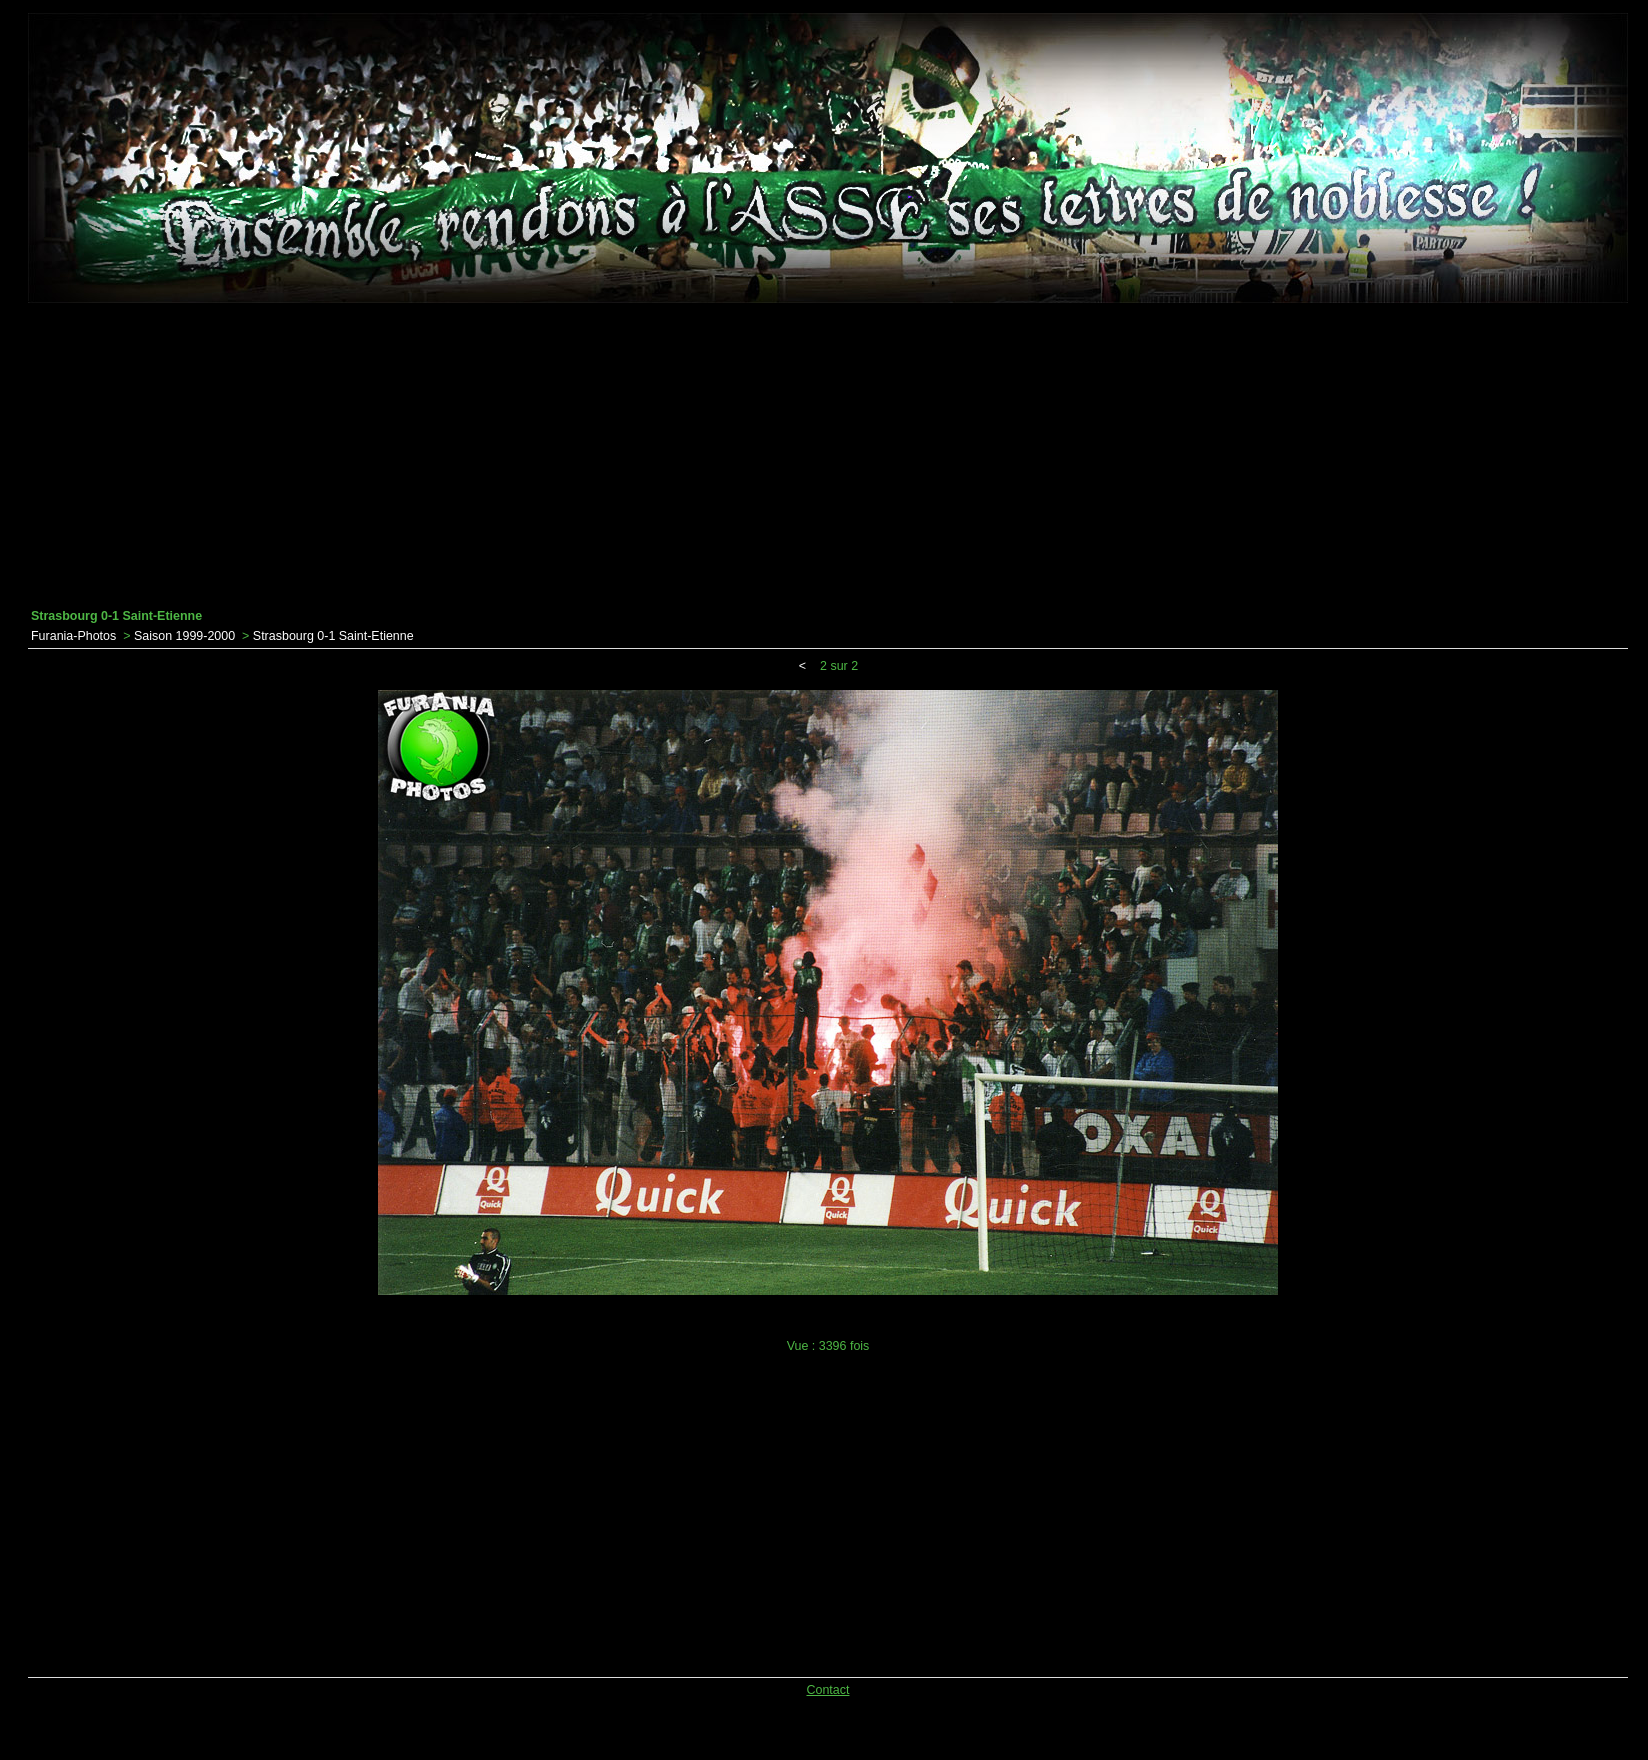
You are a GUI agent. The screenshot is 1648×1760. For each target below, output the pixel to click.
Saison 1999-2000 (184, 636)
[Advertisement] (828, 456)
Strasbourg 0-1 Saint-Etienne (333, 636)
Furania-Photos (73, 636)
